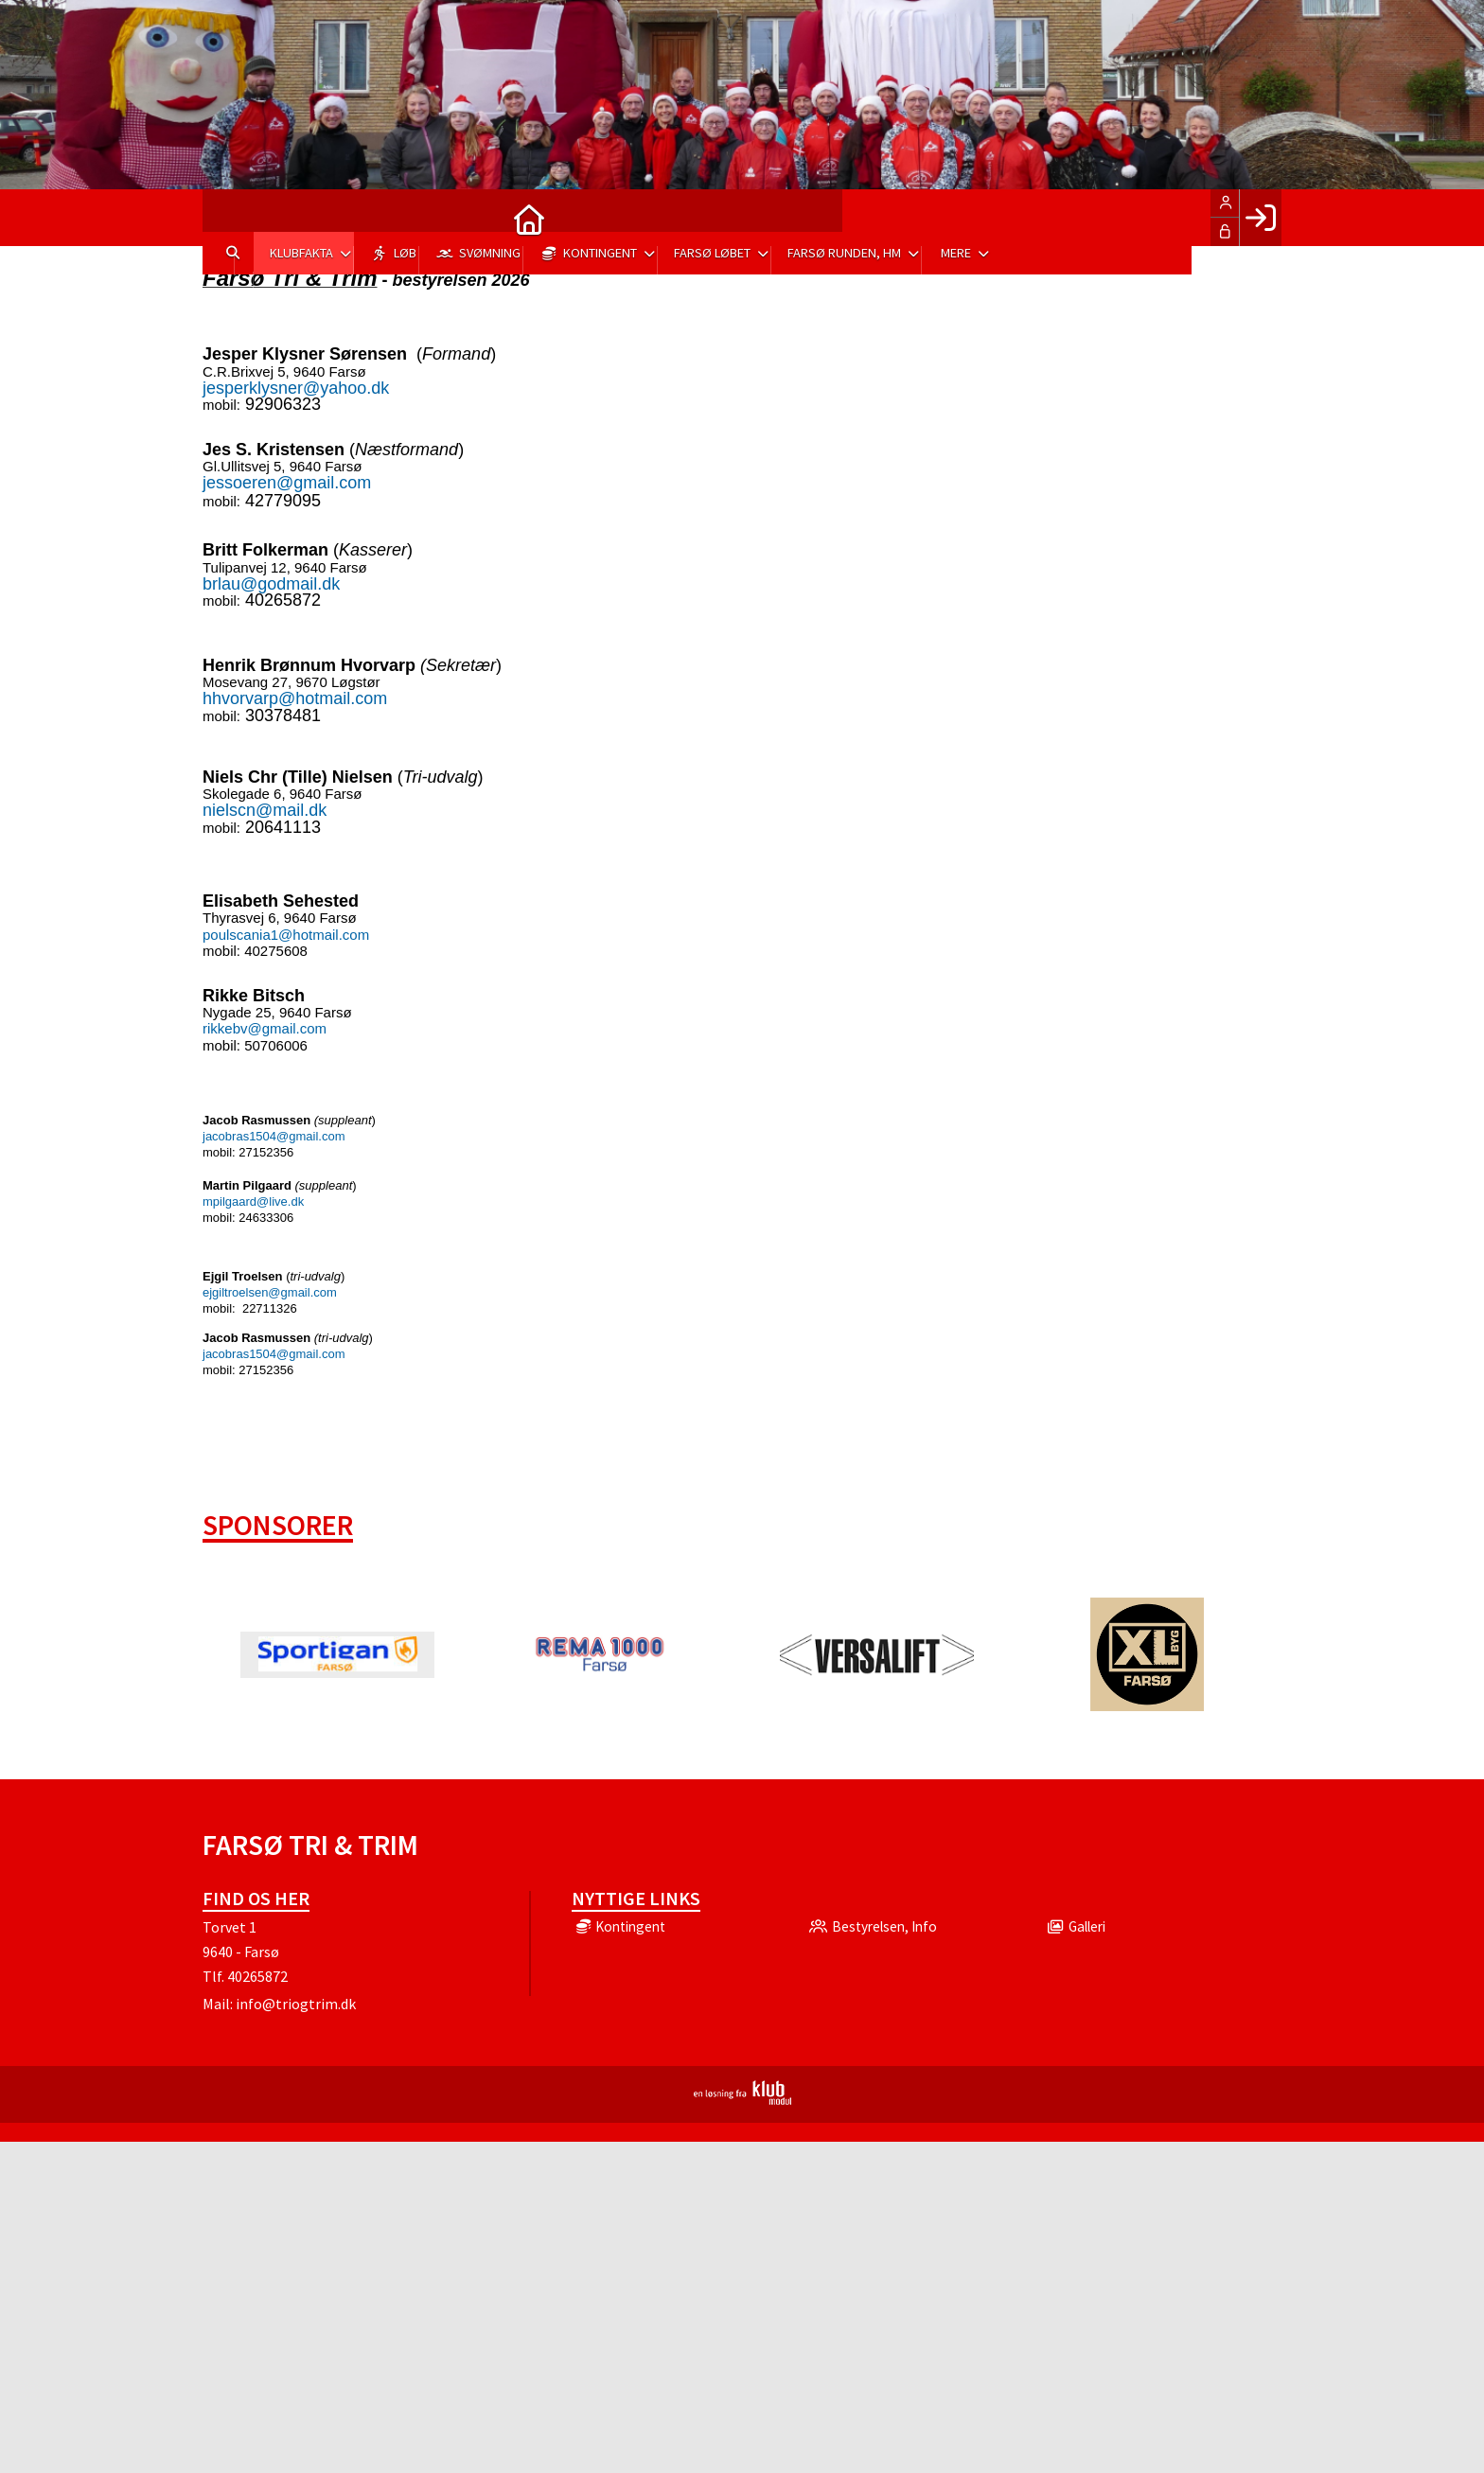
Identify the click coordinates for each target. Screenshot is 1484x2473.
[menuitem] (231, 217)
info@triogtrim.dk (296, 2003)
